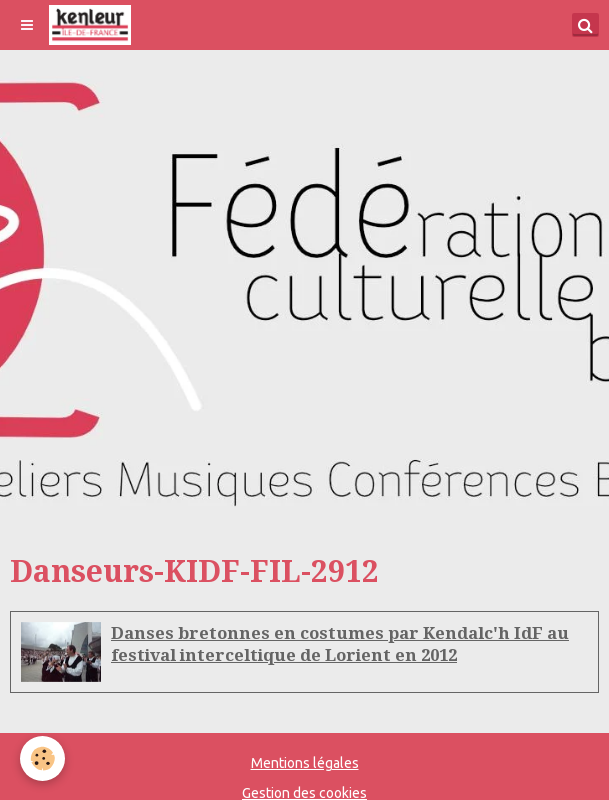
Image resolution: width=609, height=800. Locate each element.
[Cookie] (42, 758)
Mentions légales (305, 763)
